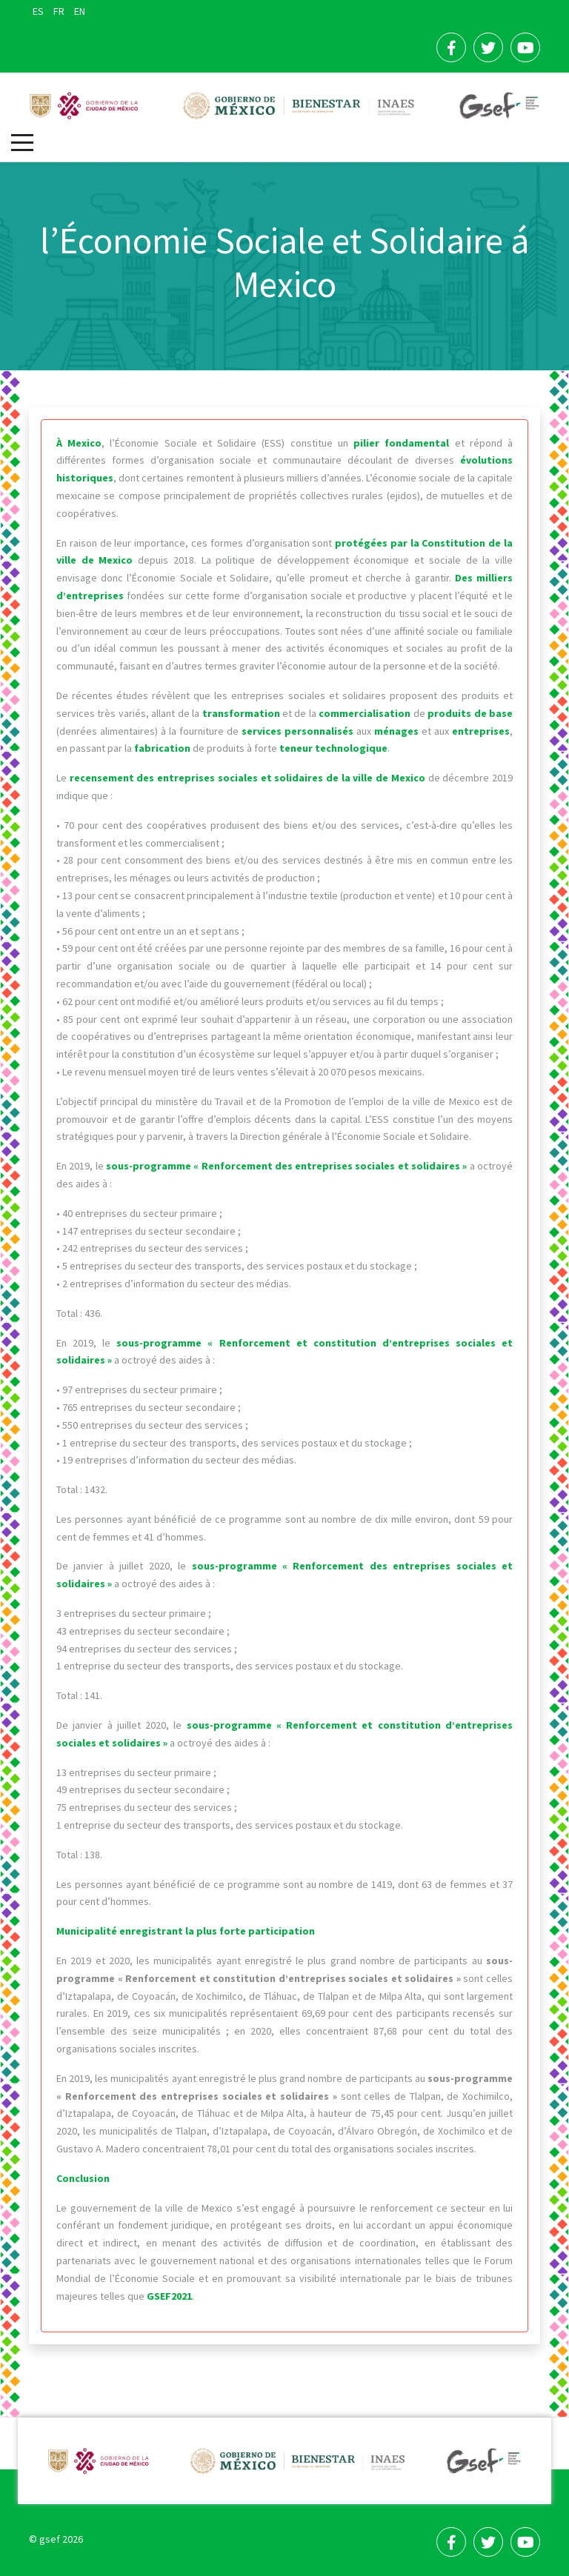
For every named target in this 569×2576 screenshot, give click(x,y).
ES (39, 11)
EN (79, 11)
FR (60, 11)
